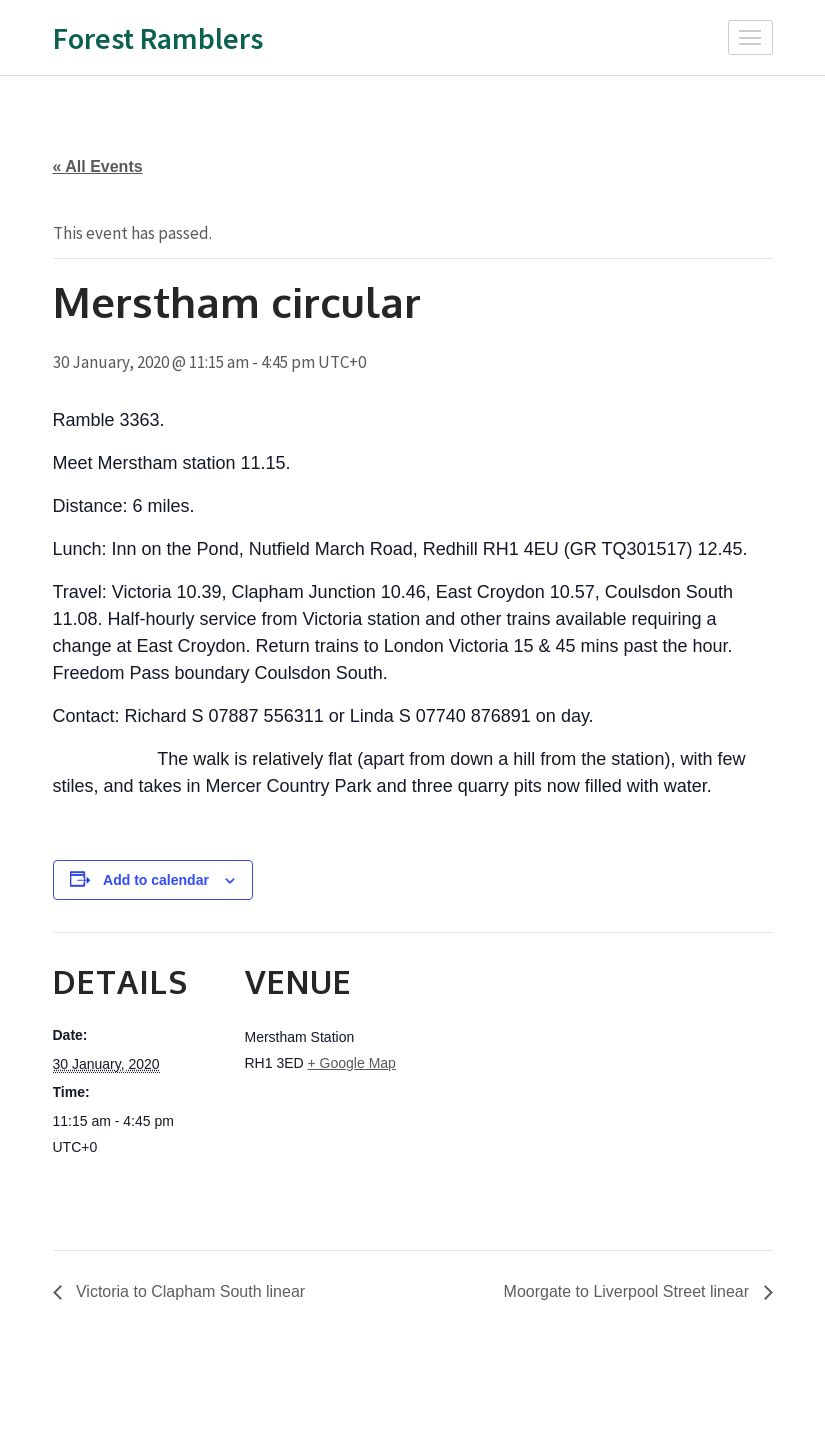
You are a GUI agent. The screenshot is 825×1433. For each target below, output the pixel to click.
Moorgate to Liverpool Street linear (629, 1291)
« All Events (98, 166)
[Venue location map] (542, 1070)
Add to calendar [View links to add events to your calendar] (156, 880)
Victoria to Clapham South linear (189, 1291)
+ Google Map (352, 1063)
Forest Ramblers (158, 38)
